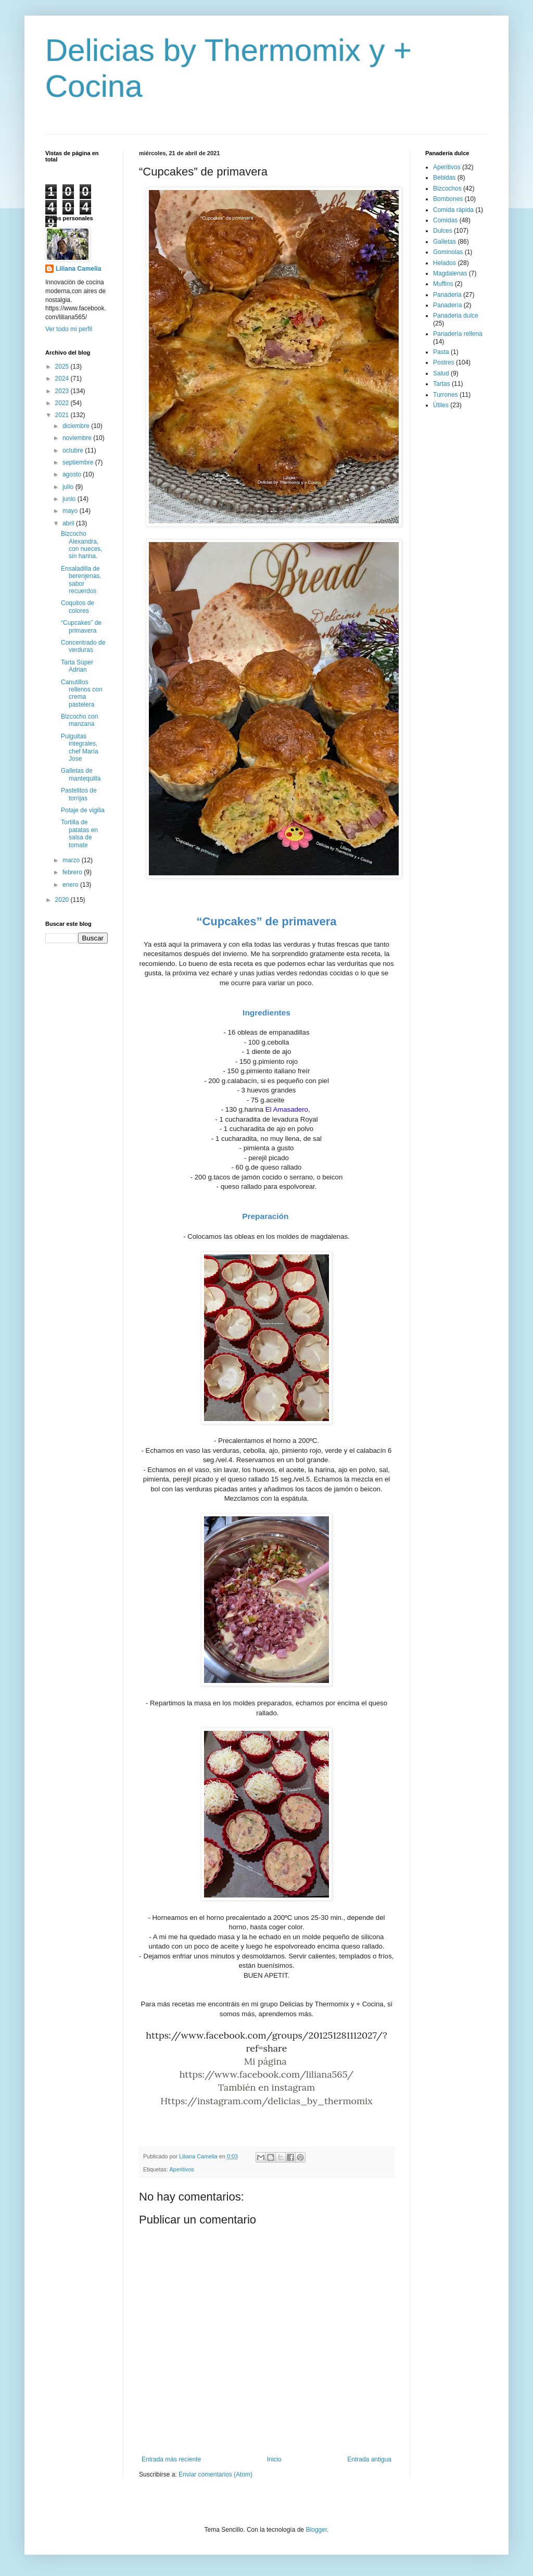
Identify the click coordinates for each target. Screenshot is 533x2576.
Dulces (442, 230)
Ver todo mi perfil (68, 329)
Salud (441, 373)
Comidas (445, 220)
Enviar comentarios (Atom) (215, 2474)
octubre (73, 450)
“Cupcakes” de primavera (81, 626)
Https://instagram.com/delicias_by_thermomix (266, 2101)
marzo (72, 860)
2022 (63, 403)
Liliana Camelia (78, 268)
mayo (71, 510)
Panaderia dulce (455, 315)
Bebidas (444, 177)
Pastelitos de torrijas (79, 794)
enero (71, 884)
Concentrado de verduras (83, 646)
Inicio (274, 2459)
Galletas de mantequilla (80, 774)
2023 (63, 391)
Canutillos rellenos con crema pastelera (82, 693)
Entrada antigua (369, 2459)
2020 (63, 899)
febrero (73, 872)
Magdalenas (450, 273)
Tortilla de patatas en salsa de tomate (79, 833)
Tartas (441, 383)
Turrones (445, 394)
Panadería (447, 305)
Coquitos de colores (77, 606)
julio (68, 487)
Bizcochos (447, 188)
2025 (63, 366)
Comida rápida (453, 209)
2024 (63, 378)
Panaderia (447, 294)
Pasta (441, 352)
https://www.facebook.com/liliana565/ (267, 2074)
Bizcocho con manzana (79, 720)
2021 (63, 415)
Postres (443, 362)
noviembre (77, 438)
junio (70, 498)
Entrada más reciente (171, 2459)
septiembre (78, 462)
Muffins (443, 283)
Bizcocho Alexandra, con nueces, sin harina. (82, 545)
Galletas (444, 241)
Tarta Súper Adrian (77, 666)
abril (69, 523)
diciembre (76, 426)
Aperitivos (181, 2169)
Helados (444, 263)
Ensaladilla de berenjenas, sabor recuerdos (81, 580)
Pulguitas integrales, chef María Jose (79, 747)
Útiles (441, 405)
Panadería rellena (458, 333)
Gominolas (448, 252)
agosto (72, 474)
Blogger (316, 2529)
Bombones (448, 199)
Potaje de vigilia (83, 810)
